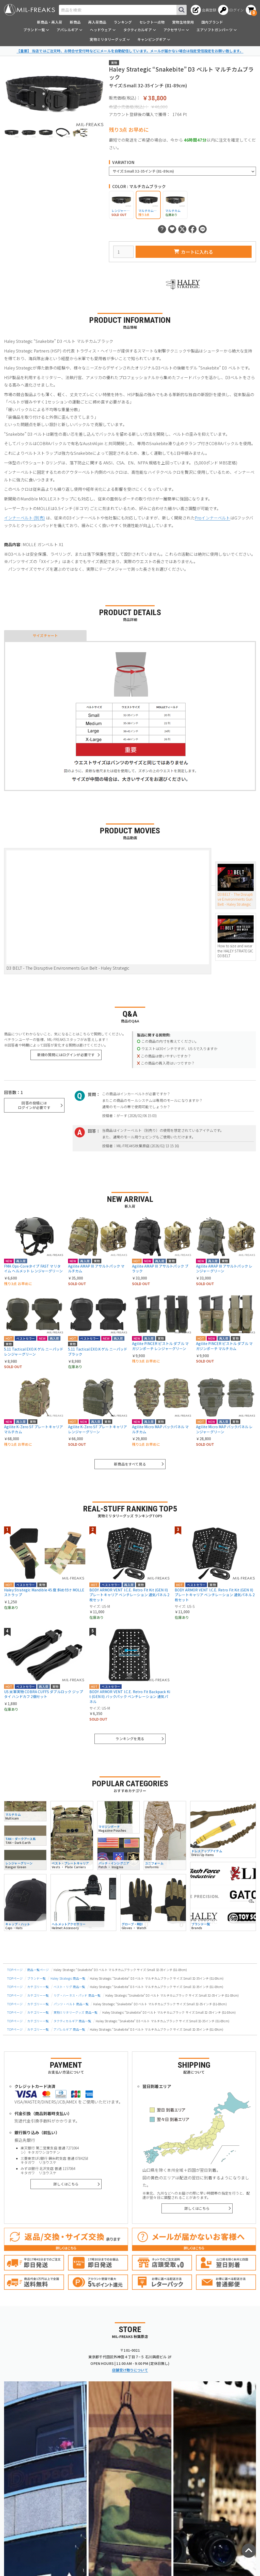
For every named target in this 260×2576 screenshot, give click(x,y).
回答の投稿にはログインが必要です (34, 1105)
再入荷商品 (97, 22)
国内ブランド (212, 22)
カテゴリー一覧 (38, 1986)
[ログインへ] (231, 10)
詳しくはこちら (65, 2183)
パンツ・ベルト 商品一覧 (71, 2004)
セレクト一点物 (152, 22)
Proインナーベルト (212, 518)
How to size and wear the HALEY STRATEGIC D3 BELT (236, 936)
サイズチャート (45, 635)
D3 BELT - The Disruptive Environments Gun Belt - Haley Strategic (236, 885)
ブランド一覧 (36, 1978)
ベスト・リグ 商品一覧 (69, 1986)
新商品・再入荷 (49, 22)
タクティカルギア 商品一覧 (72, 2021)
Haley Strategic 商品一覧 (68, 1978)
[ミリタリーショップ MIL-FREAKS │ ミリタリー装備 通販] (29, 9)
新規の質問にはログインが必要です (66, 1054)
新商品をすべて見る (130, 1464)
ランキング (123, 22)
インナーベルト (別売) (24, 518)
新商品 (75, 22)
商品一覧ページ (38, 1969)
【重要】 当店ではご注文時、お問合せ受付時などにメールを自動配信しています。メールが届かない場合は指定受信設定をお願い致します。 (130, 50)
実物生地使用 (183, 22)
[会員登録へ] (203, 10)
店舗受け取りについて (130, 2369)
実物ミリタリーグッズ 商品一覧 (76, 2012)
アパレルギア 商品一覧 (69, 2029)
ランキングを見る (130, 1738)
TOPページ (15, 1969)
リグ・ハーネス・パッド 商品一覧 (77, 1995)
